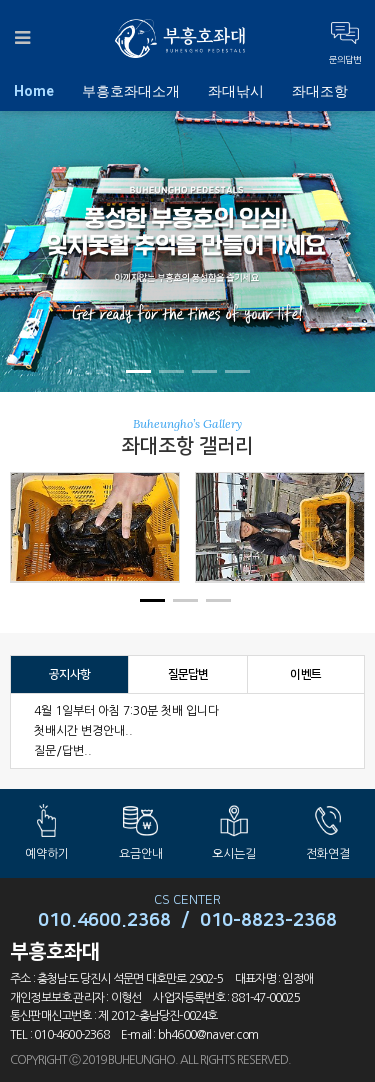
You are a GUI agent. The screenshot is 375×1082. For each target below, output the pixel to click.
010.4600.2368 (104, 921)
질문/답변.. (63, 751)
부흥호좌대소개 (131, 91)
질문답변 (188, 674)
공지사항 (69, 674)
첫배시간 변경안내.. (83, 731)
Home (34, 91)
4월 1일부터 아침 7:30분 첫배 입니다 (126, 711)
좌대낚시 (236, 91)
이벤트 (305, 674)
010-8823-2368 (268, 921)
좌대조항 (320, 91)
